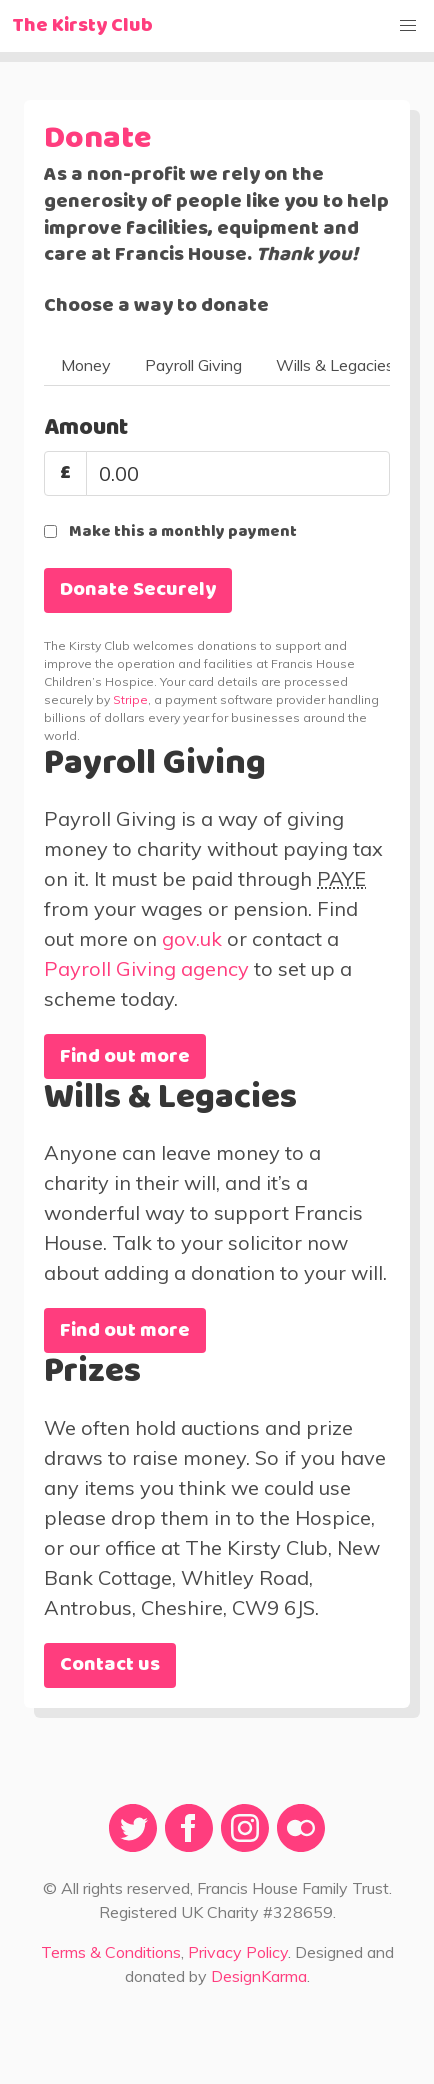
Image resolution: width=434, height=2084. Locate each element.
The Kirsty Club (82, 26)
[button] (408, 26)
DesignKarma (259, 1976)
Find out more (125, 1057)
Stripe (130, 699)
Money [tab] (86, 365)
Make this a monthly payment (183, 532)
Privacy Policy (238, 1952)
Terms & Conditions (111, 1952)
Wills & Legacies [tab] (335, 365)
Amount (86, 428)
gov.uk (192, 938)
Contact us (110, 1665)
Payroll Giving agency (146, 968)
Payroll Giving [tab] (193, 365)
